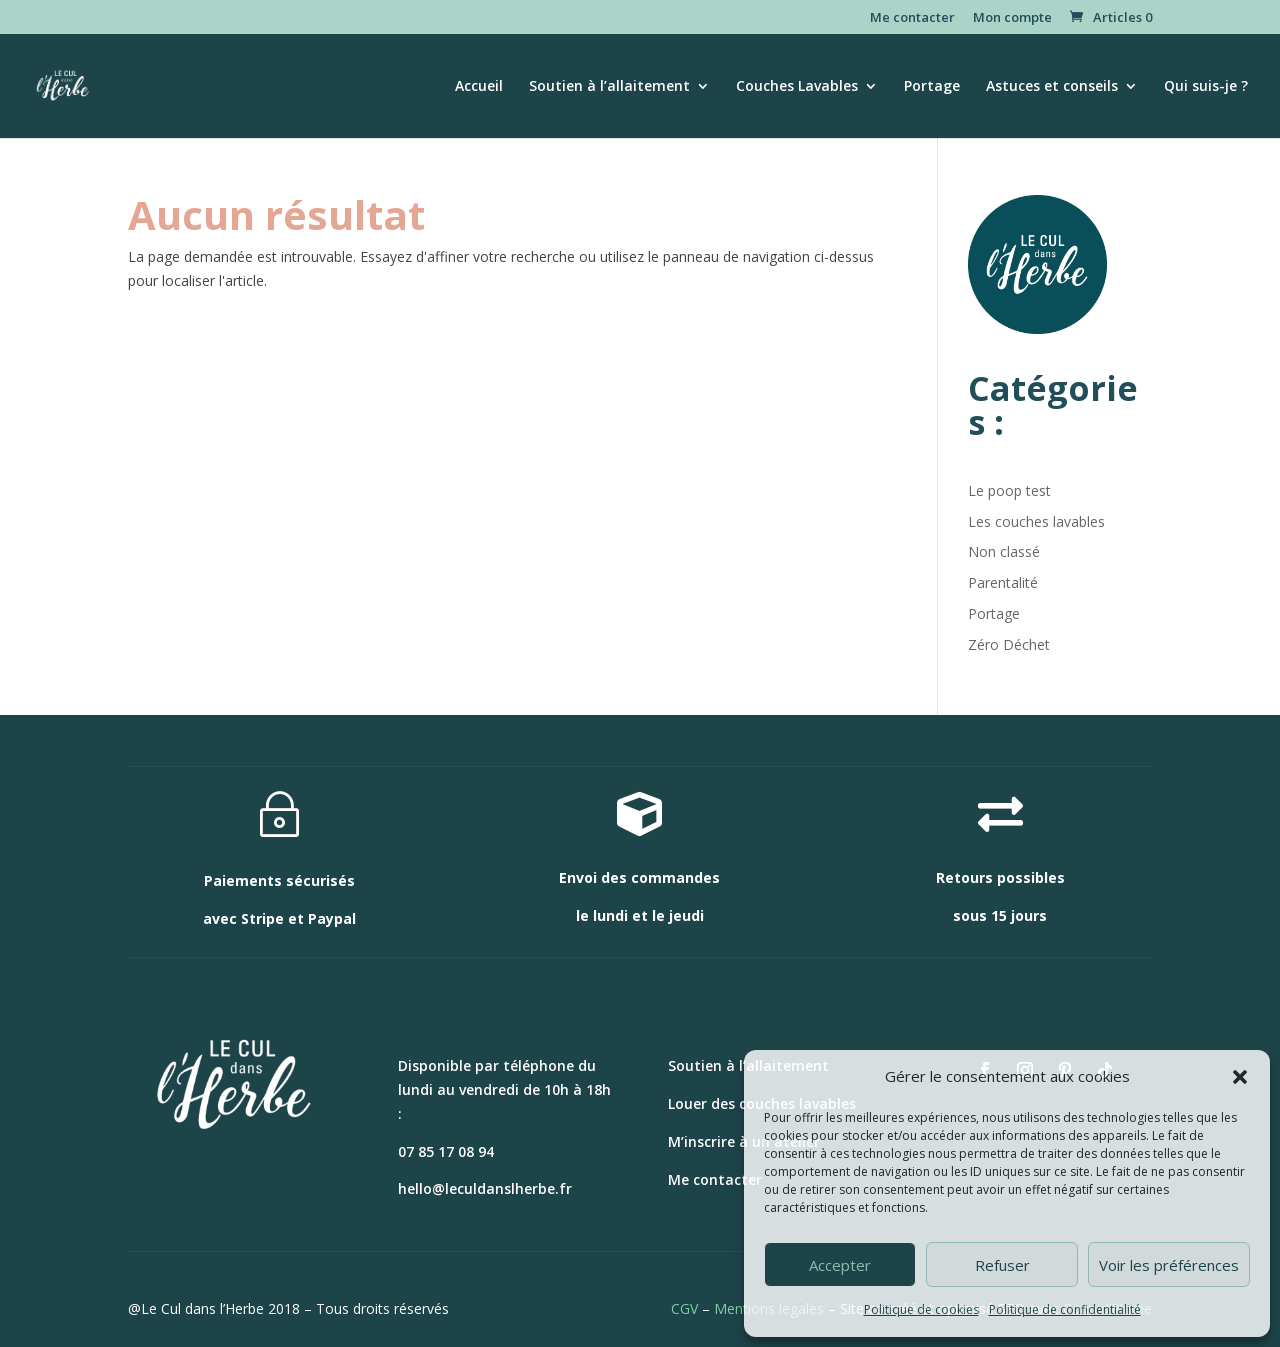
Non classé (1004, 551)
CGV (684, 1308)
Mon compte (1012, 18)
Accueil (479, 87)
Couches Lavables (797, 87)
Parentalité (1003, 582)
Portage (932, 87)
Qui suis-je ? (1206, 87)
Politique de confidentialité (1065, 1309)
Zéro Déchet (1009, 644)
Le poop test (1009, 490)
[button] (1240, 1077)
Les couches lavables (1036, 521)
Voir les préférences (1169, 1265)
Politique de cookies (921, 1309)
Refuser (1002, 1265)
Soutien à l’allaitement (609, 87)
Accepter (840, 1265)
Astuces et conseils (1052, 87)
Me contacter (912, 18)
